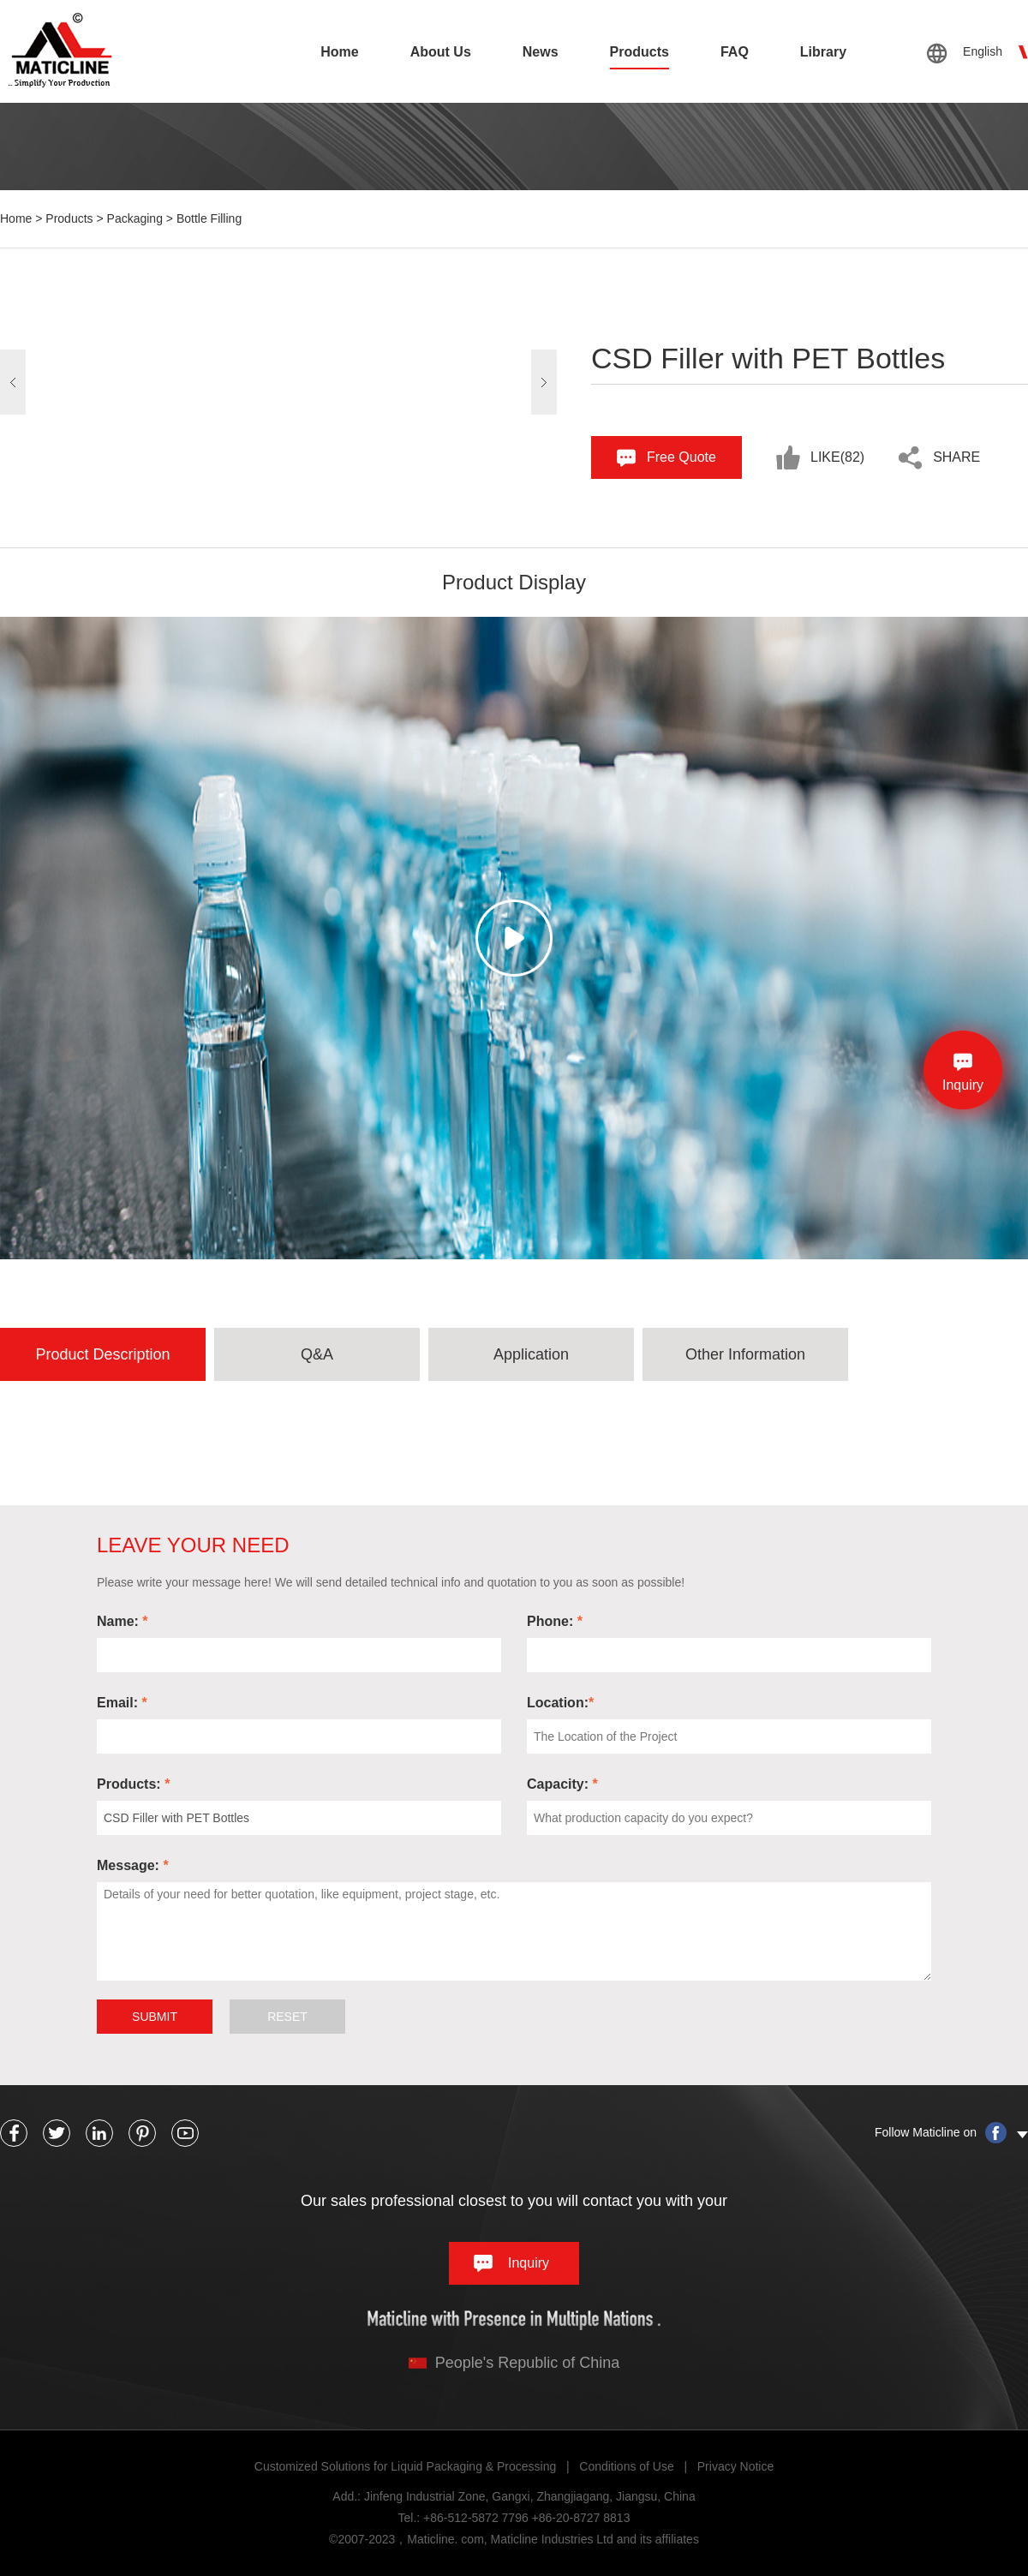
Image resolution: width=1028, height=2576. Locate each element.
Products (639, 52)
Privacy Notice (735, 2466)
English (982, 51)
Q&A (317, 1354)
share (956, 457)
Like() (837, 457)
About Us (440, 52)
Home (339, 52)
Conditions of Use (626, 2466)
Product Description (102, 1354)
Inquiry (528, 2263)
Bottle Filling (209, 218)
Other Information (745, 1354)
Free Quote (681, 457)
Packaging (135, 218)
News (541, 52)
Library (823, 52)
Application (531, 1354)
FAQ (734, 52)
